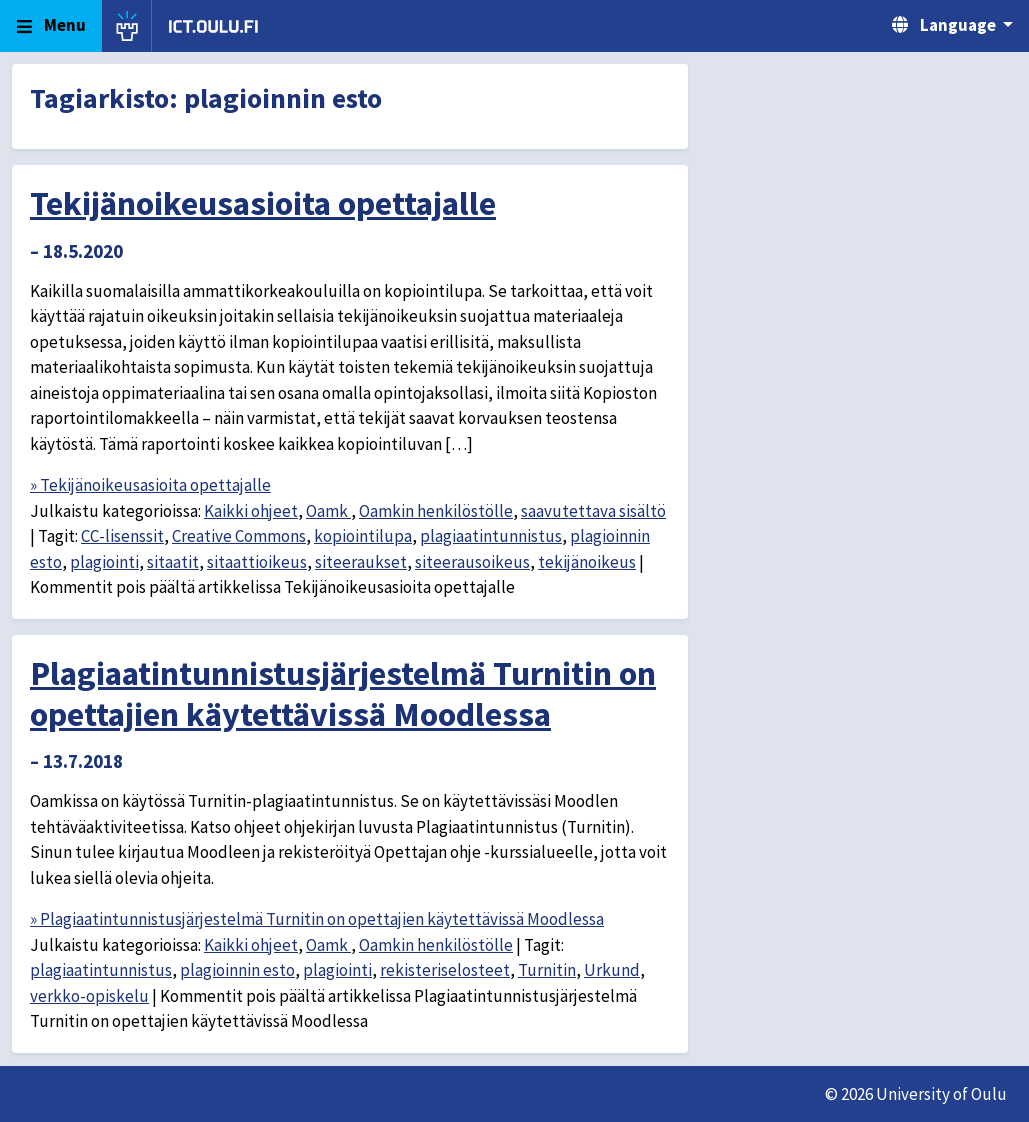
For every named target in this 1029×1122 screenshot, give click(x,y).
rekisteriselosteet (445, 970)
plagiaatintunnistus (491, 536)
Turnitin (547, 970)
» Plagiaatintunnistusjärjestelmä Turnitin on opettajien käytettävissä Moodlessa (317, 919)
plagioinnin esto (237, 970)
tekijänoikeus (587, 562)
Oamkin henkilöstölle (436, 511)
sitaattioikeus (257, 562)
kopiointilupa (363, 536)
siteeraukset (361, 562)
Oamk (328, 511)
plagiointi (104, 562)
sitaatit (173, 562)
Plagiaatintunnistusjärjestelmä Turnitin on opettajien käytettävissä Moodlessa (343, 693)
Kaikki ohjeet (251, 511)
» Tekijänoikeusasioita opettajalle (150, 485)
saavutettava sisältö (593, 511)
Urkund (612, 970)
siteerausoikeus (472, 562)
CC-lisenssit (122, 536)
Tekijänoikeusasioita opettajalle (263, 203)
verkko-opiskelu (89, 996)
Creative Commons (239, 536)
